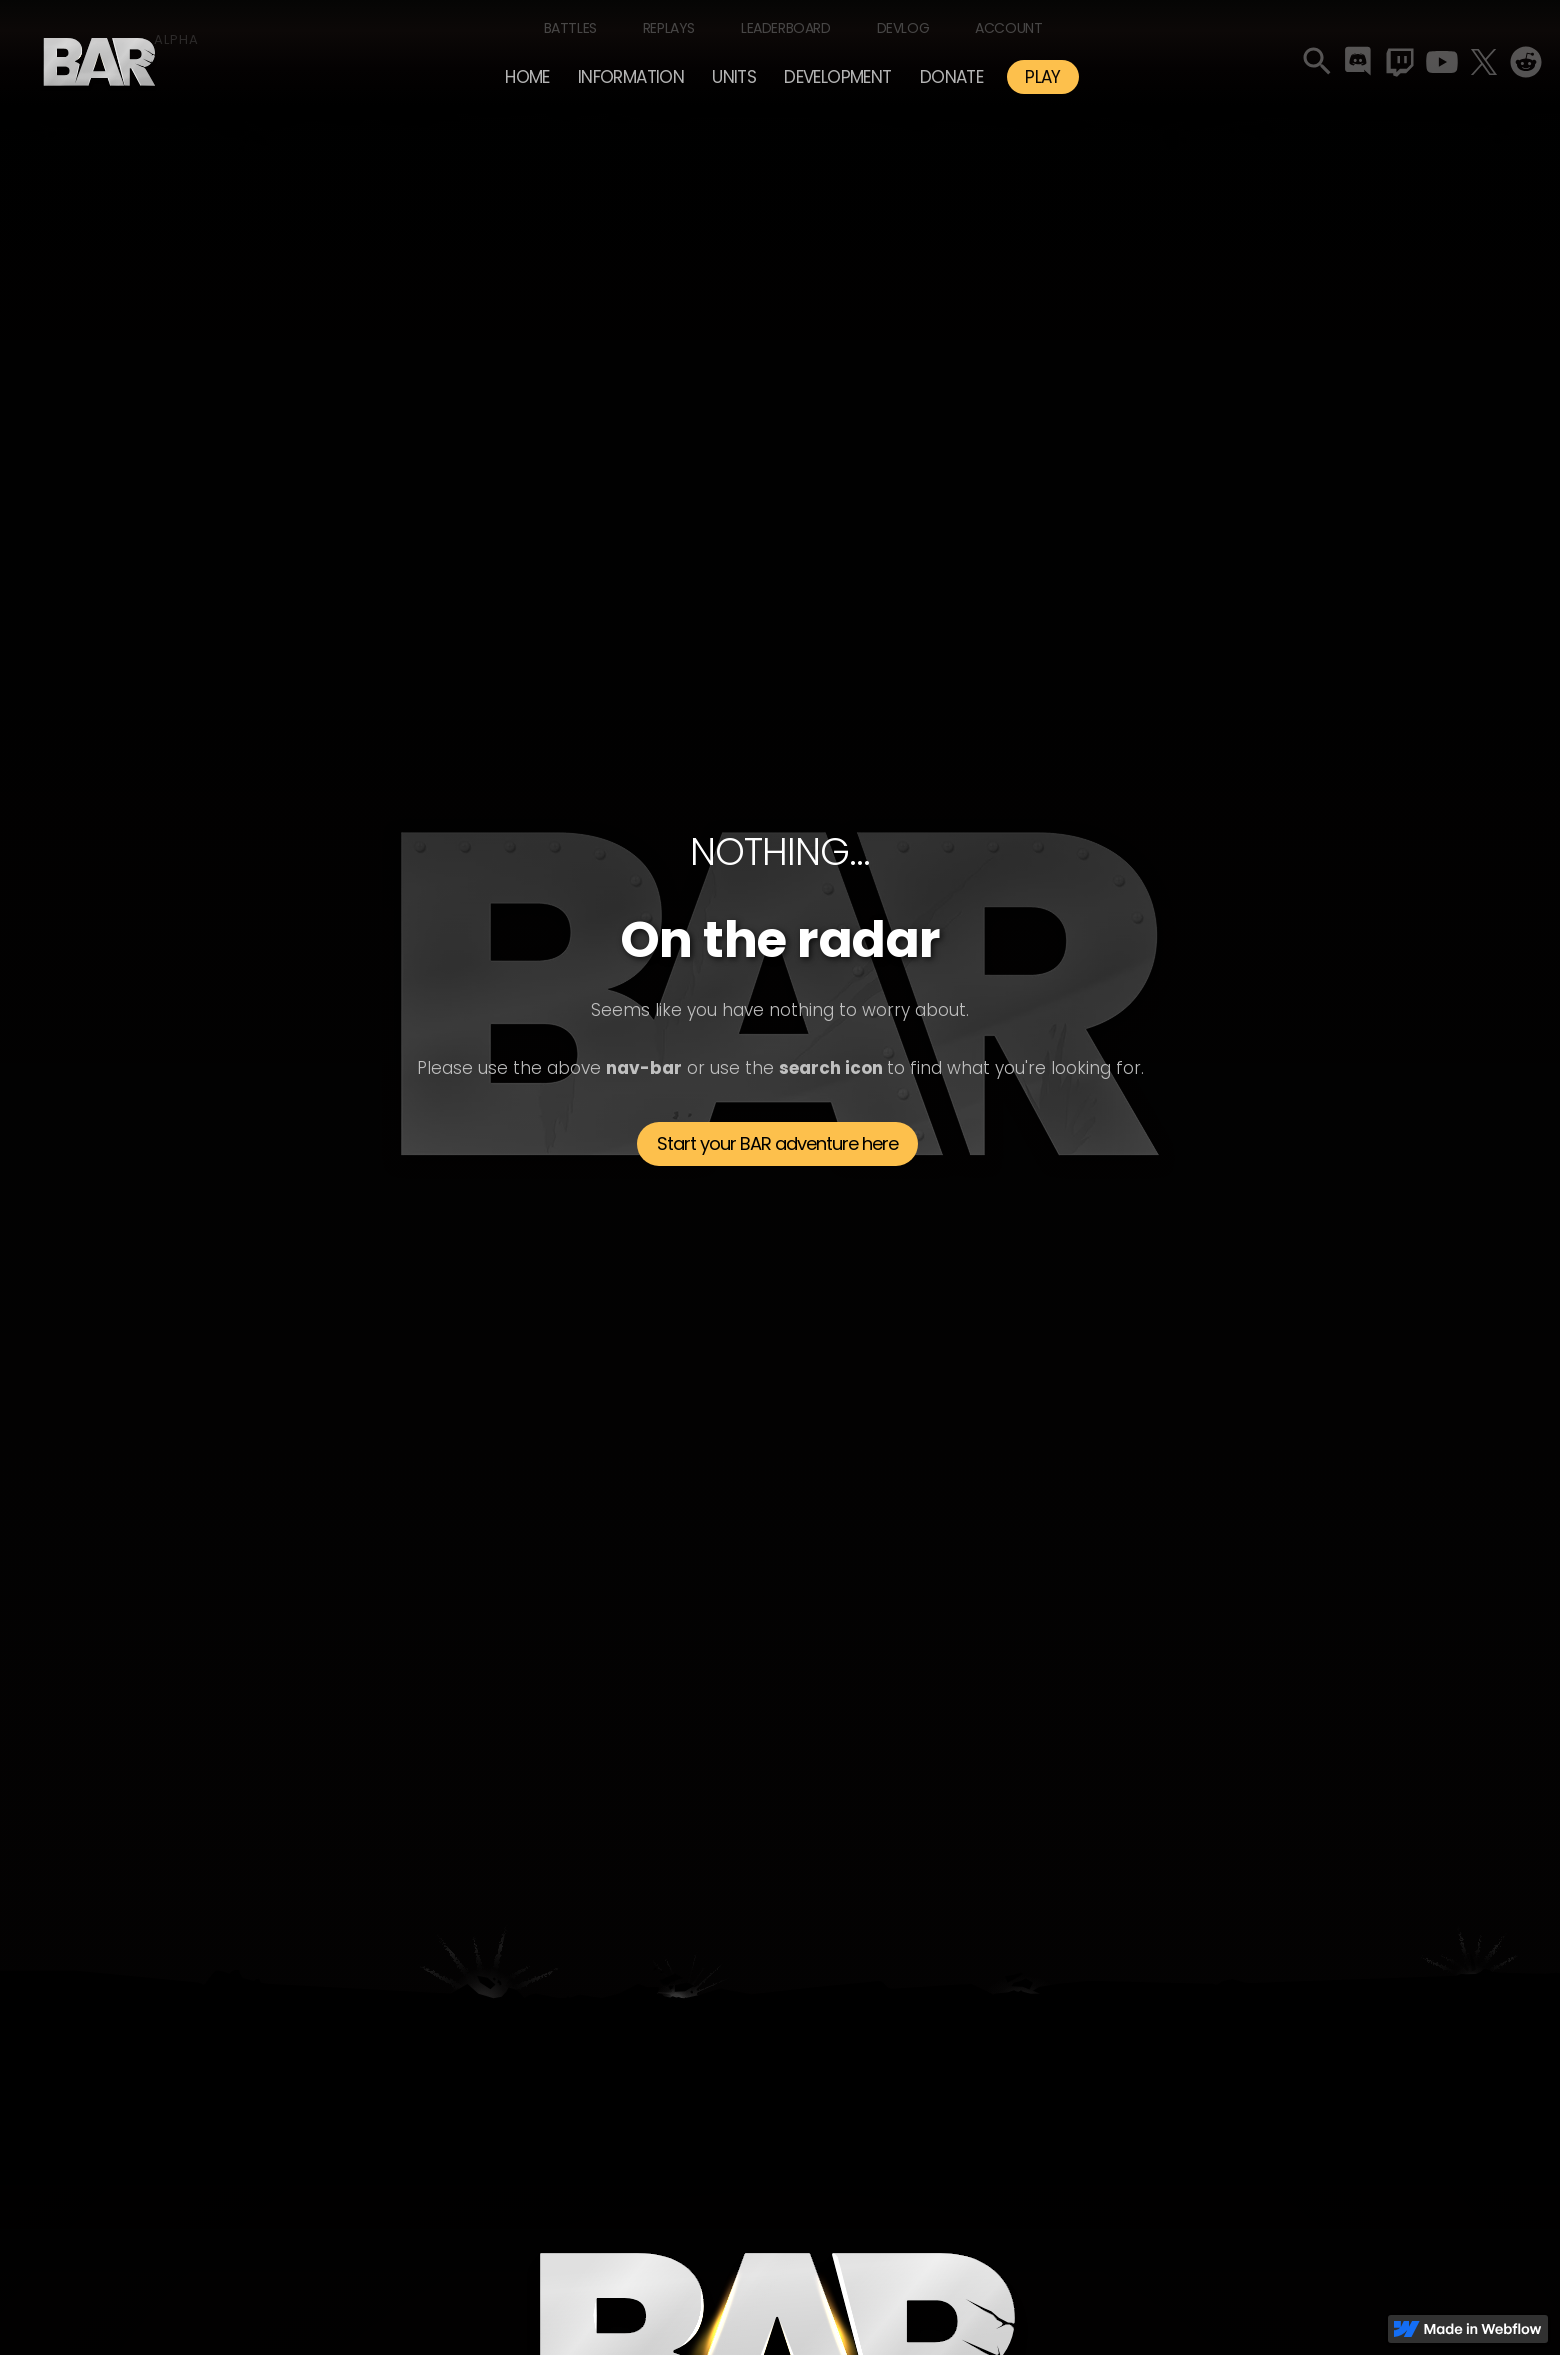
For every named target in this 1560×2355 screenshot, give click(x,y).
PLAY (1043, 77)
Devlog (903, 28)
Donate (951, 77)
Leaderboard (786, 28)
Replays (669, 28)
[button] (631, 77)
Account (1008, 28)
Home (527, 77)
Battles (570, 28)
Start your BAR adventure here (777, 1143)
